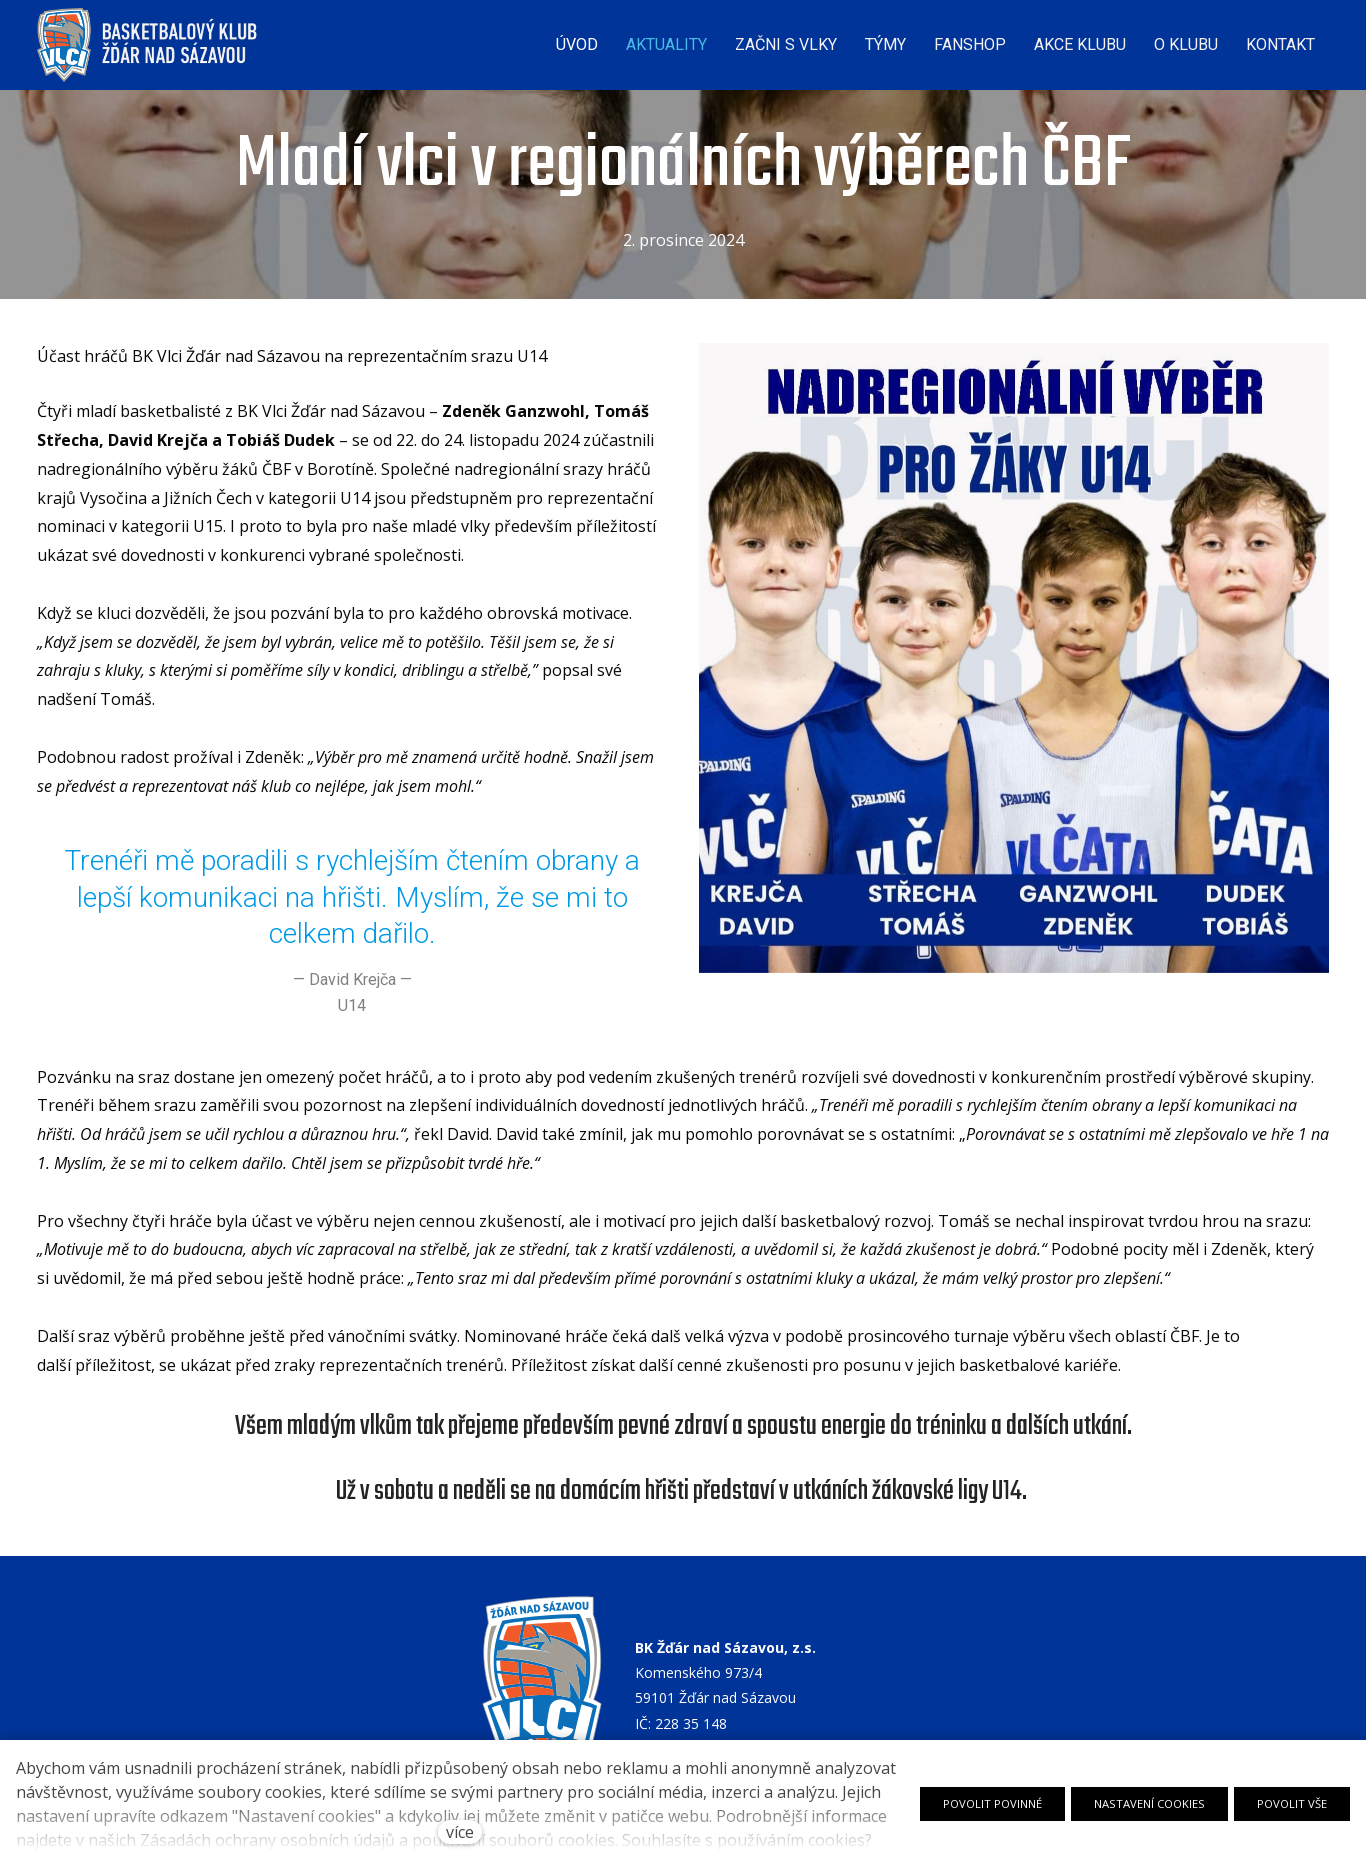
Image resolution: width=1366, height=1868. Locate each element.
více (460, 1832)
